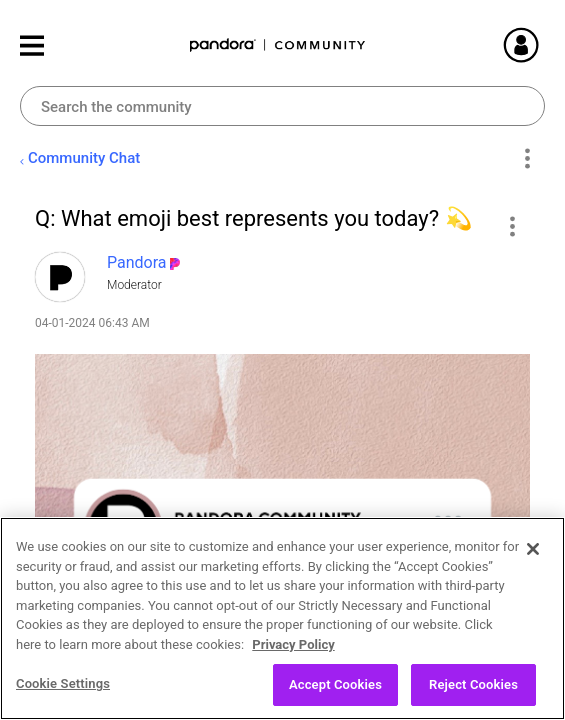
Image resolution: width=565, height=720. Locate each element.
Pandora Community (278, 45)
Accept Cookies (335, 687)
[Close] (533, 552)
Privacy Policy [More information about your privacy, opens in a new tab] (293, 647)
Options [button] (526, 159)
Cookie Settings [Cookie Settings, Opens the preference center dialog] (63, 686)
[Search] (282, 106)
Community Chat (84, 158)
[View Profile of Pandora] (137, 262)
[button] (511, 226)
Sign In (545, 45)
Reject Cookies (473, 687)
